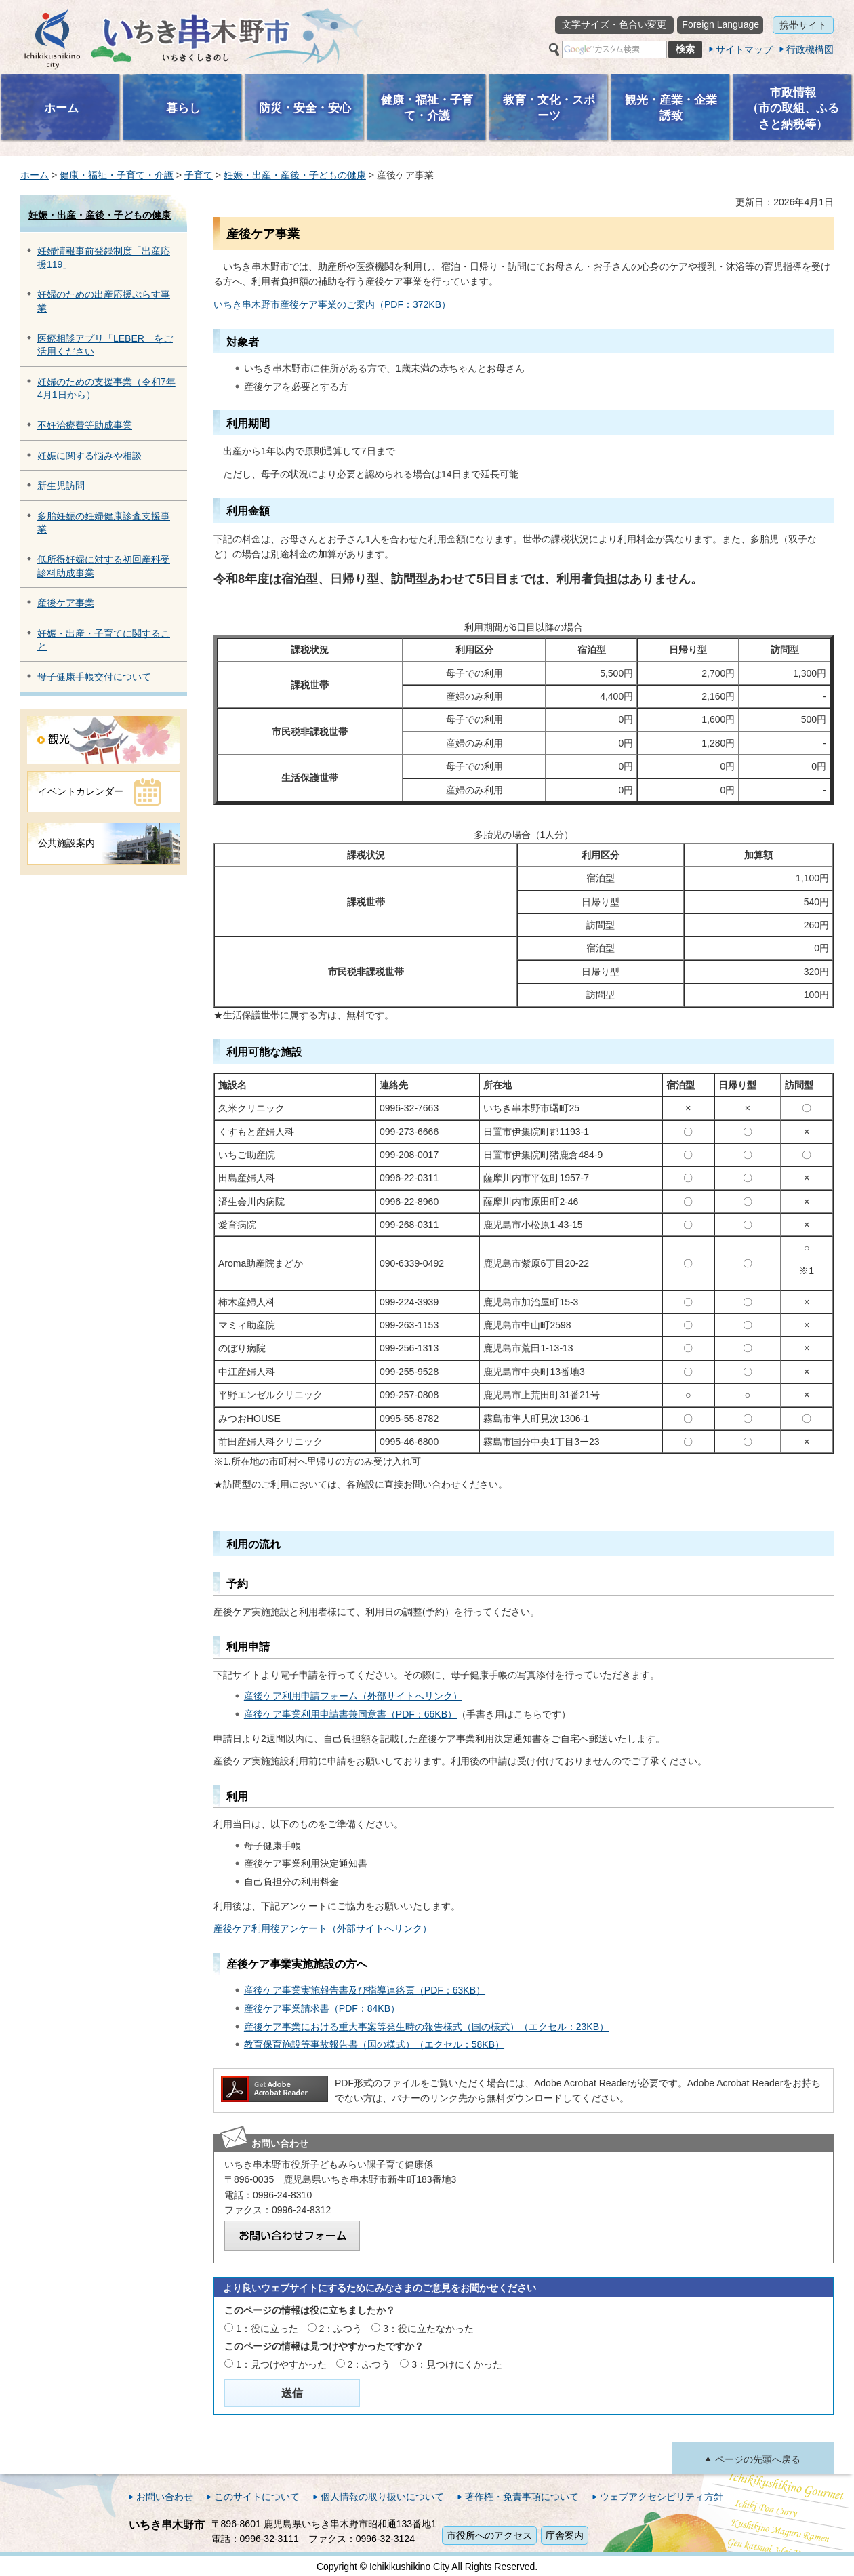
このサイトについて (257, 2496)
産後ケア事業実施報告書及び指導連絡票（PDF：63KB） (364, 1990)
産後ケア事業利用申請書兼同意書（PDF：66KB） (350, 1714)
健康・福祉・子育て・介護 (117, 175)
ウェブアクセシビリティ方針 (661, 2496)
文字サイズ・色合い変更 (614, 24)
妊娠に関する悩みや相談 (89, 455)
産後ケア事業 (65, 602)
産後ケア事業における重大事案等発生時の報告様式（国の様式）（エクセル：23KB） (426, 2026)
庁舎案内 (565, 2535)
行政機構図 (810, 49)
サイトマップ (744, 49)
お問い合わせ (164, 2496)
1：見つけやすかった (281, 2364)
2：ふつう (341, 2328)
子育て (198, 175)
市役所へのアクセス (489, 2535)
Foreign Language (720, 24)
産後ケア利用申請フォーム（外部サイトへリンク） (353, 1695)
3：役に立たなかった (428, 2328)
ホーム (34, 175)
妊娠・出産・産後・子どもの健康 (295, 175)
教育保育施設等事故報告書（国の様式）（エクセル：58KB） (374, 2044)
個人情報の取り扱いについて (382, 2496)
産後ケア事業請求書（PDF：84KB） (322, 2008)
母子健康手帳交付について (94, 676)
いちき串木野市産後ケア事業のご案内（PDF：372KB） (332, 304)
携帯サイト (803, 25)
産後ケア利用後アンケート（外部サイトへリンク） (323, 1928)
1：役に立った (267, 2328)
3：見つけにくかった (456, 2364)
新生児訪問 (61, 485)
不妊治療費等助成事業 (84, 425)
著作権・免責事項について (522, 2496)
